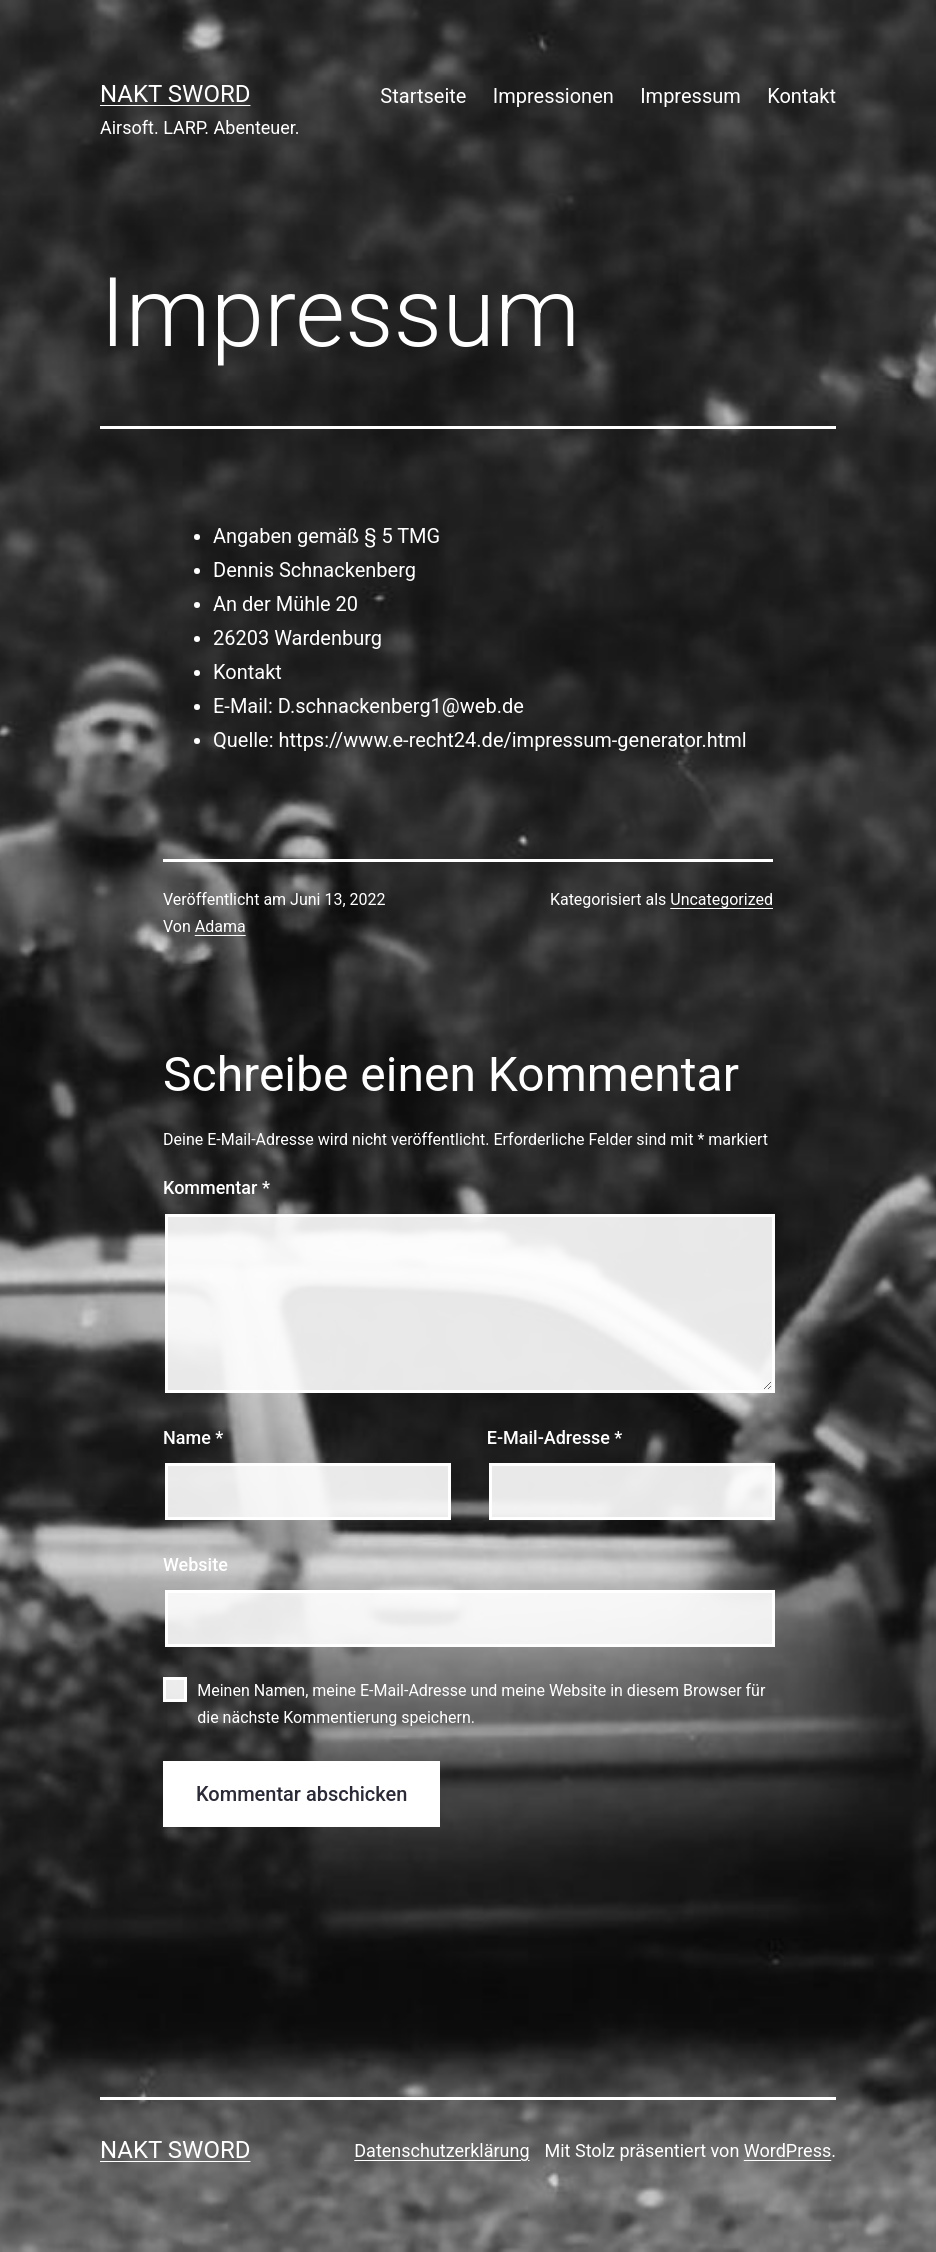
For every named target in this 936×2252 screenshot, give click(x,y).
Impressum (690, 96)
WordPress (787, 2150)
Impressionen (553, 96)
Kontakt (801, 96)
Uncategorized (721, 899)
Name (193, 1437)
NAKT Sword (175, 94)
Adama (220, 926)
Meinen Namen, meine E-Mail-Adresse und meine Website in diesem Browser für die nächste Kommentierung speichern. (481, 1704)
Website (195, 1564)
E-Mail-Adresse (555, 1437)
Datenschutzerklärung (441, 2150)
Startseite (423, 96)
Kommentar (216, 1187)
